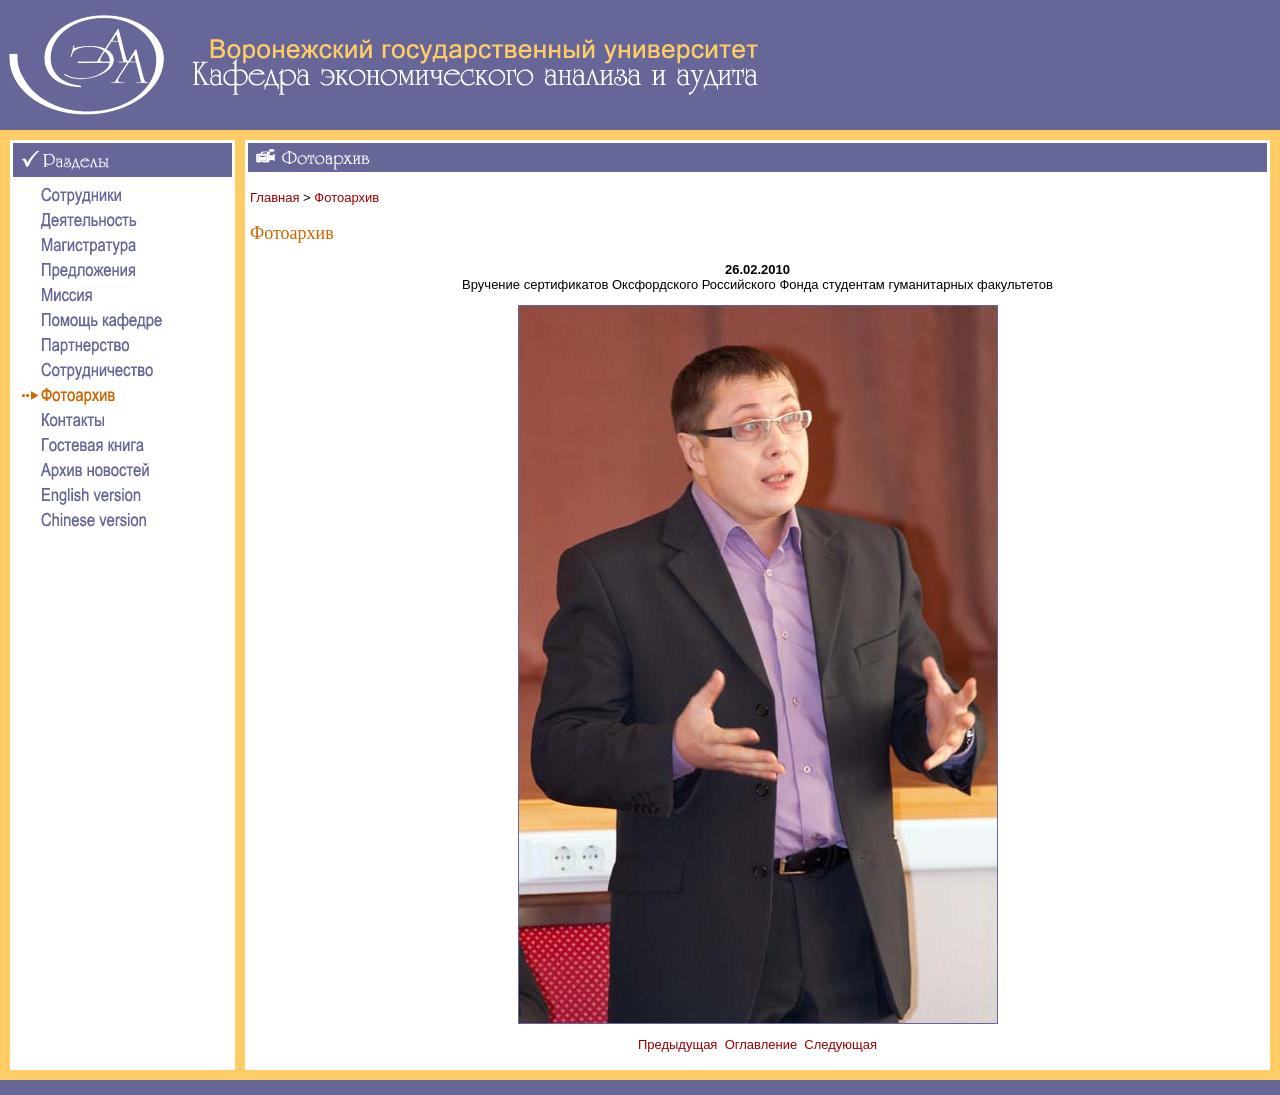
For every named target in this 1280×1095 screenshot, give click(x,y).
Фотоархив (346, 197)
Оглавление (761, 1044)
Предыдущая (678, 1044)
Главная (274, 197)
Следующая (840, 1044)
